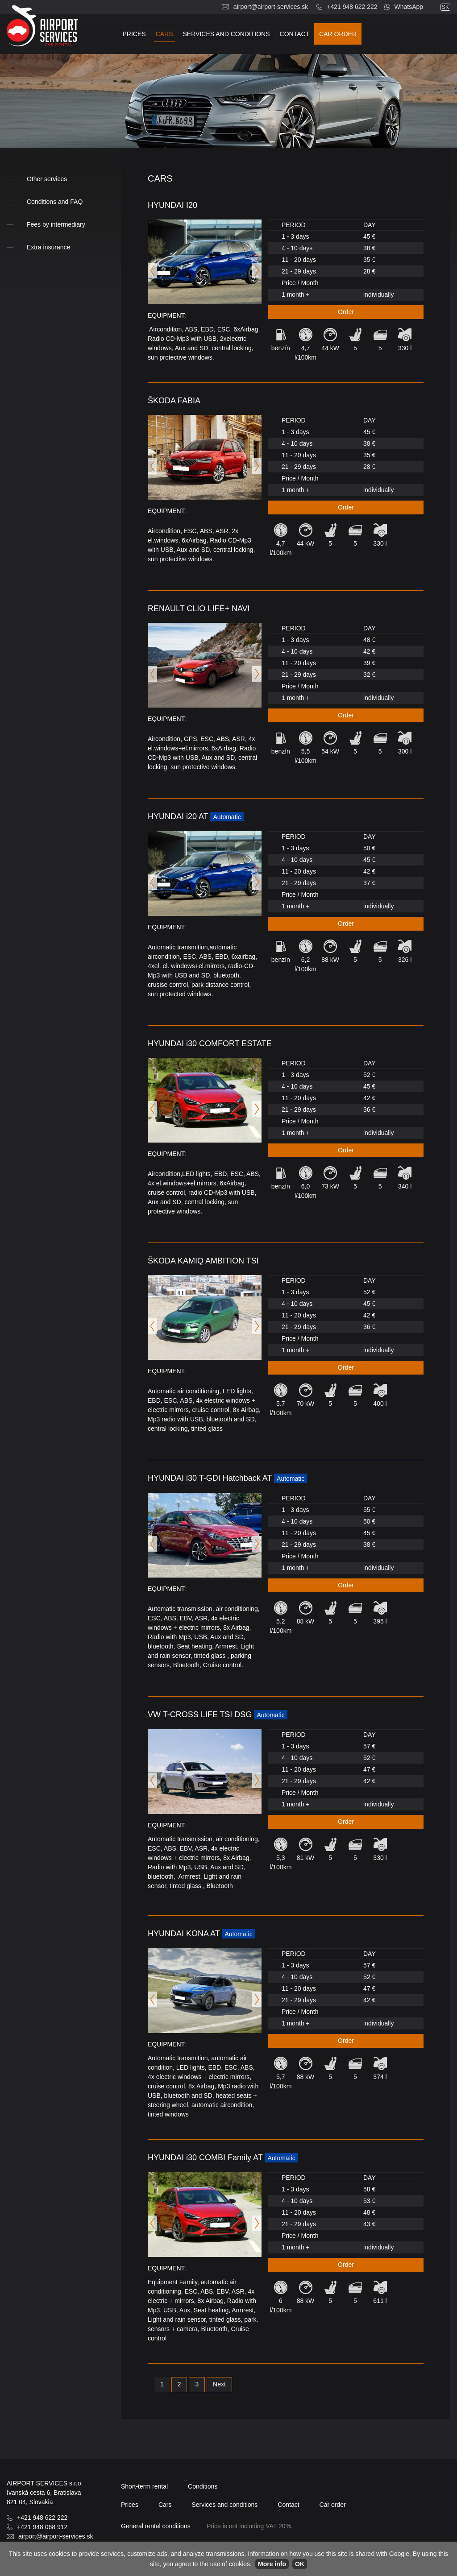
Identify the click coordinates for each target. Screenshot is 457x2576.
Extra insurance (48, 247)
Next (219, 2384)
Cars (164, 33)
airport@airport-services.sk (270, 6)
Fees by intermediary (56, 224)
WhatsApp (409, 6)
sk (445, 7)
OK (299, 2564)
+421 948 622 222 (352, 6)
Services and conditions (226, 33)
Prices (134, 33)
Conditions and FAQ (55, 201)
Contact (295, 33)
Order (346, 311)
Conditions (202, 2486)
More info (272, 2564)
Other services (47, 178)
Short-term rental (144, 2486)
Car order (338, 33)
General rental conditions (156, 2526)
